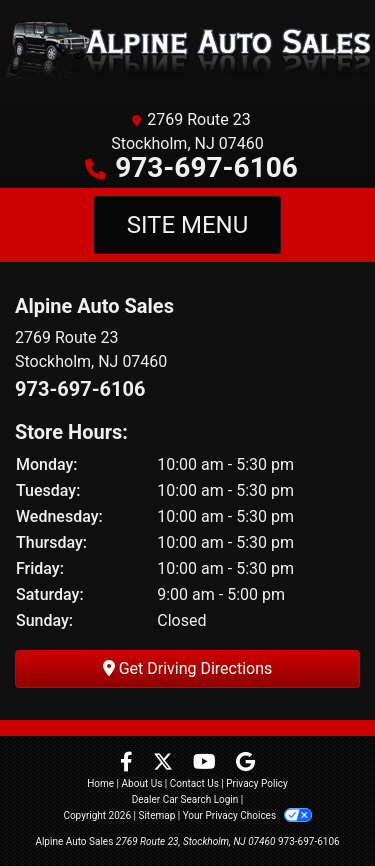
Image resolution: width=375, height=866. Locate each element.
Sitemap (156, 815)
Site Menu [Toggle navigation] (188, 225)
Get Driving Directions (188, 668)
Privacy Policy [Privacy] (257, 783)
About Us (142, 783)
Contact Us (194, 783)
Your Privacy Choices (247, 815)
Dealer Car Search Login (185, 799)
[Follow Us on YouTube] (206, 763)
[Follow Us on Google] (245, 763)
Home (100, 783)
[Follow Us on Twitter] (165, 763)
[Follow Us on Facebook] (128, 763)
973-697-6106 (206, 167)
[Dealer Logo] (187, 50)
